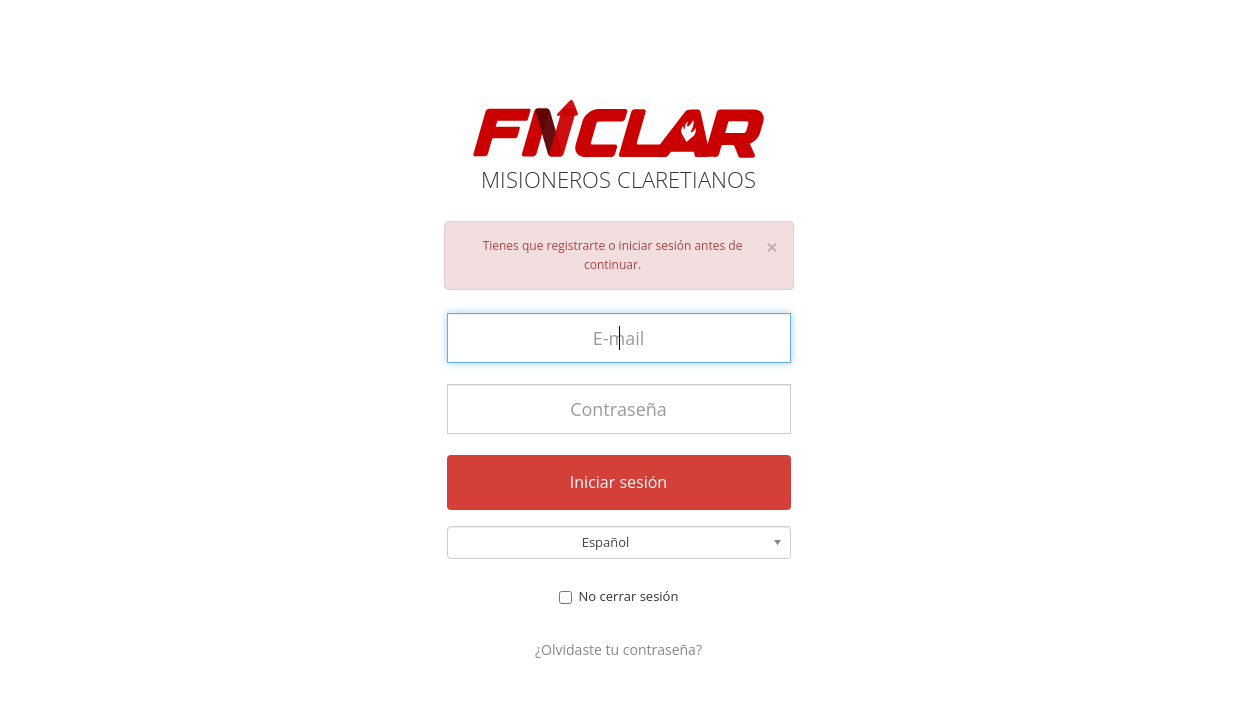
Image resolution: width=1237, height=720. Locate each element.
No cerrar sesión (619, 596)
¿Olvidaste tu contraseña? (618, 649)
